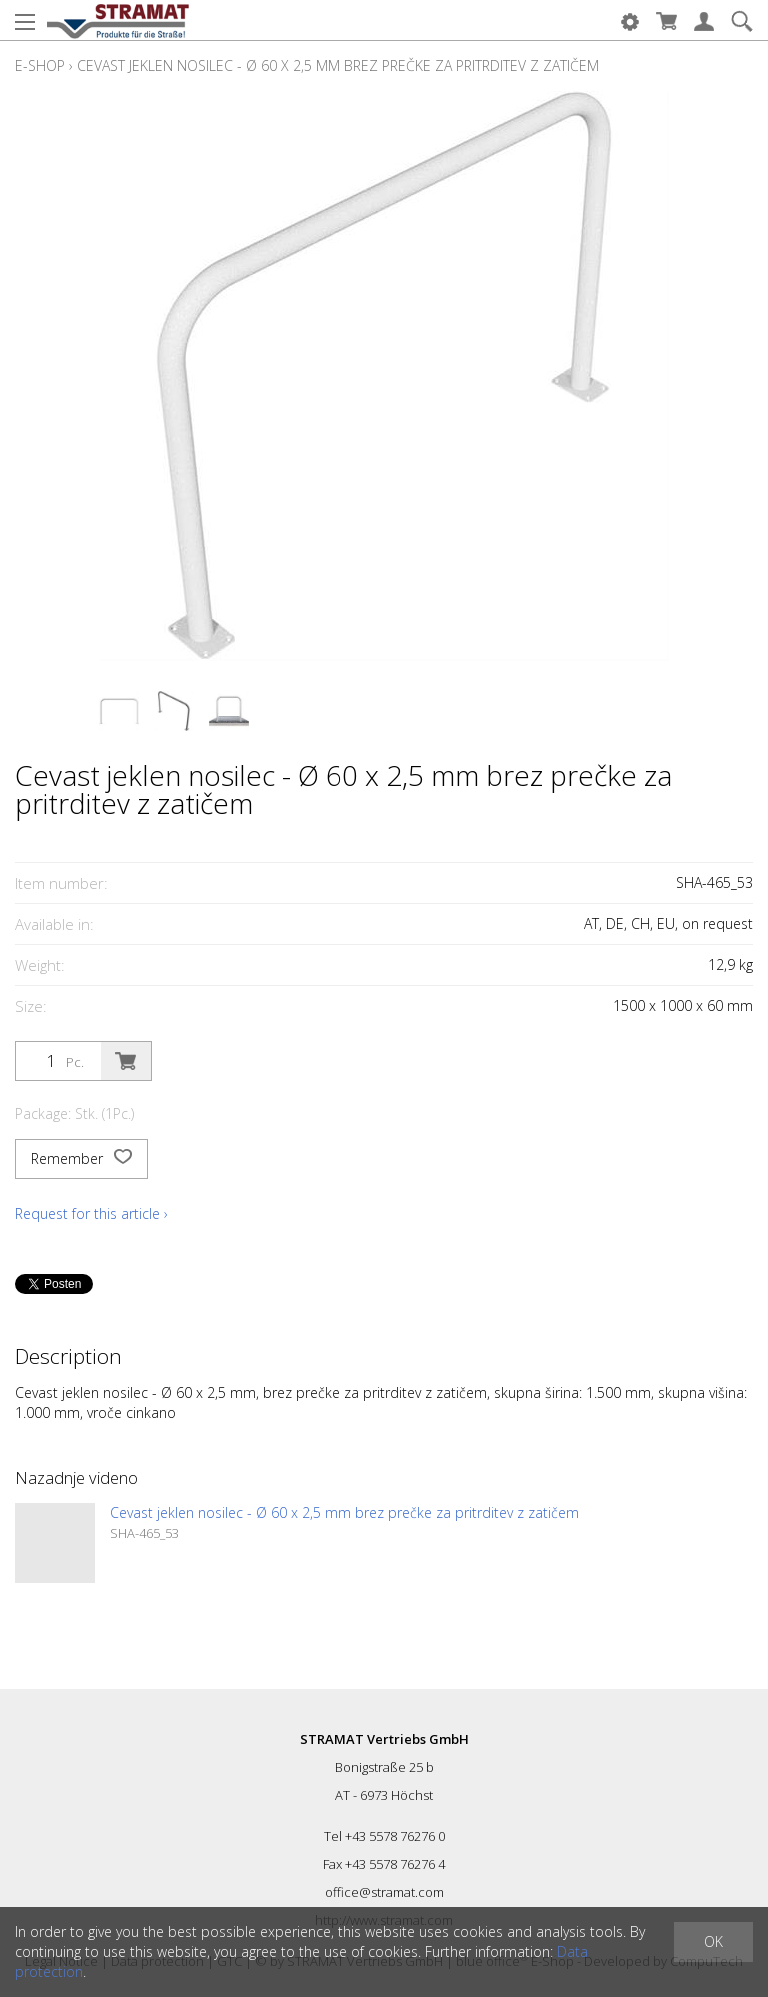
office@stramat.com (384, 1892)
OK (713, 1941)
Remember (81, 1159)
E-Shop (40, 65)
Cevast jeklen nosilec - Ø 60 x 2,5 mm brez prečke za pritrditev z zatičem (338, 65)
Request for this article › (91, 1213)
